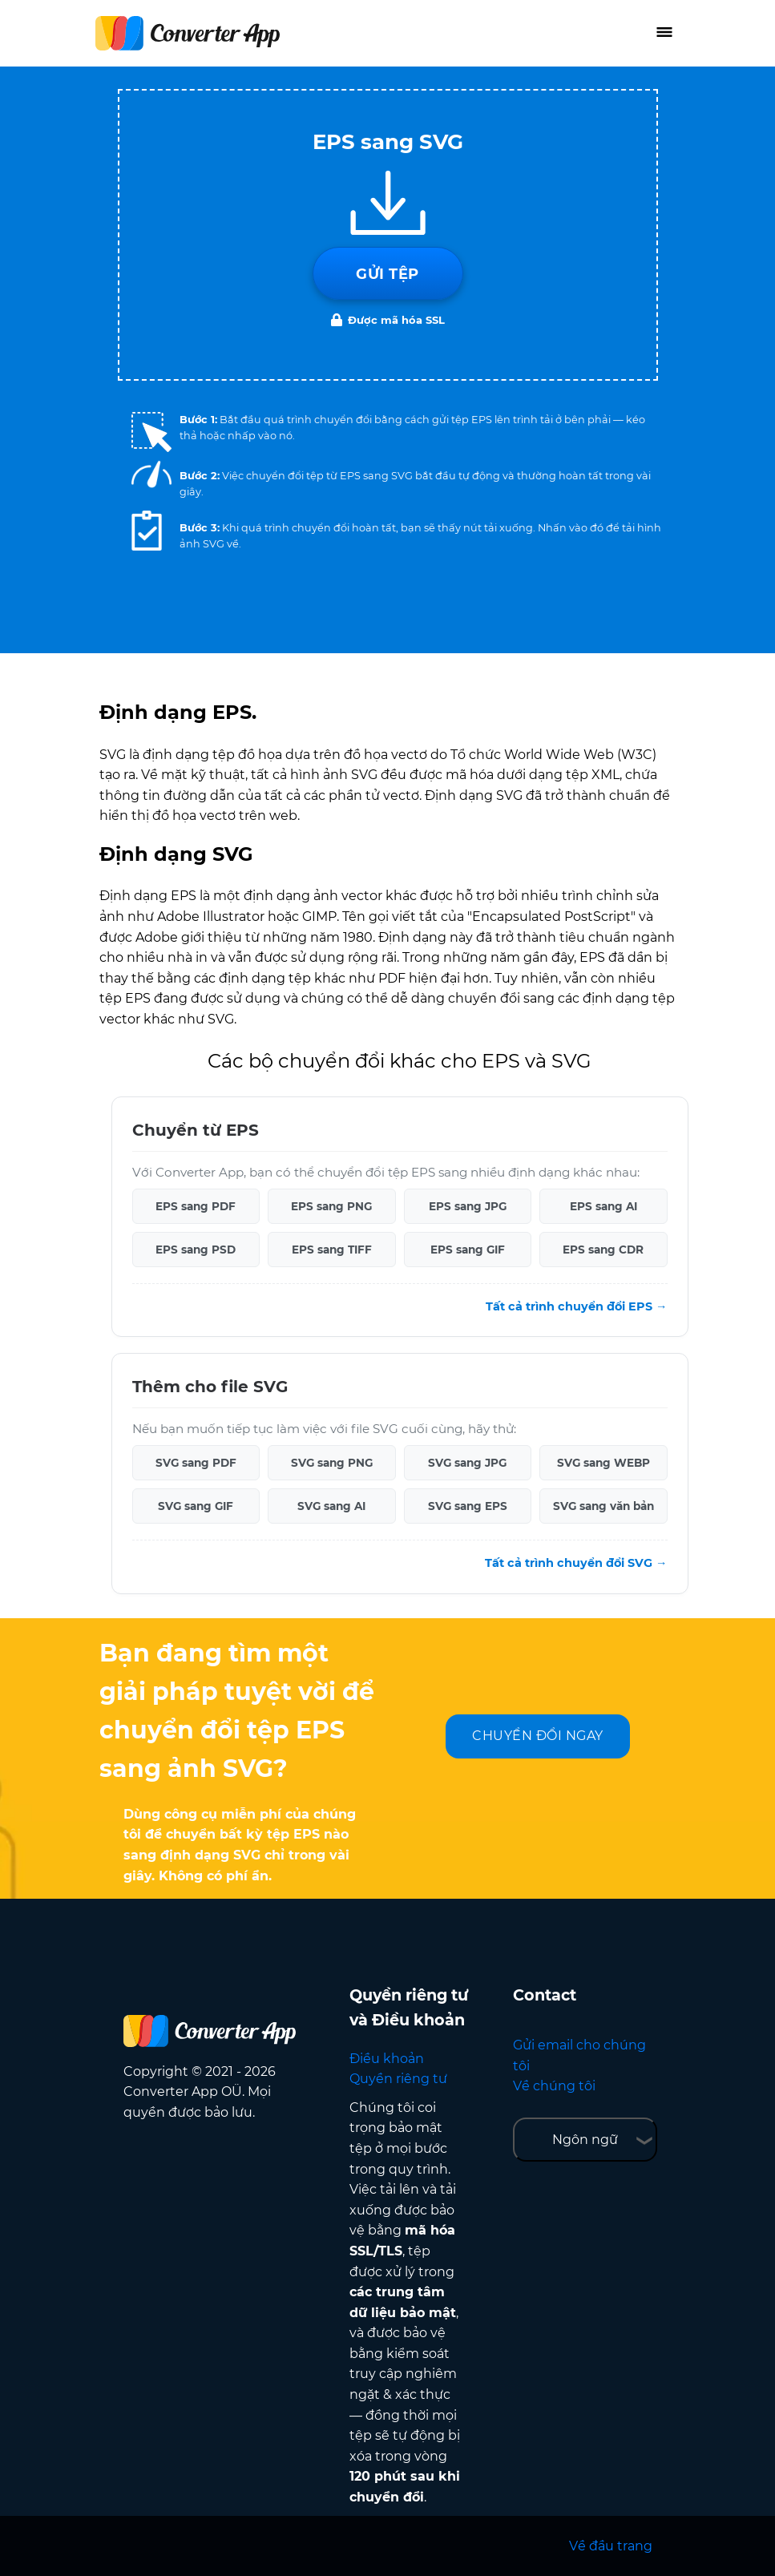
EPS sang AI (603, 1206)
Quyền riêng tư (398, 2078)
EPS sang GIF (467, 1249)
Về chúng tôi (554, 2086)
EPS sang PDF (195, 1206)
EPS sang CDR (603, 1249)
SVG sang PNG (332, 1462)
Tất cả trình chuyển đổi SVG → (576, 1563)
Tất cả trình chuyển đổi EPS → (576, 1306)
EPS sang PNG (331, 1206)
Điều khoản (386, 2058)
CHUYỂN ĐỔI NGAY (537, 1735)
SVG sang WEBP (603, 1462)
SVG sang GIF (195, 1506)
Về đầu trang (610, 2546)
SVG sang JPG (467, 1462)
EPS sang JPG (468, 1206)
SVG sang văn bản (603, 1506)
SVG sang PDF (195, 1462)
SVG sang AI (331, 1506)
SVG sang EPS (467, 1506)
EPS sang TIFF (332, 1249)
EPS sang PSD (195, 1249)
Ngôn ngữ (585, 2139)
